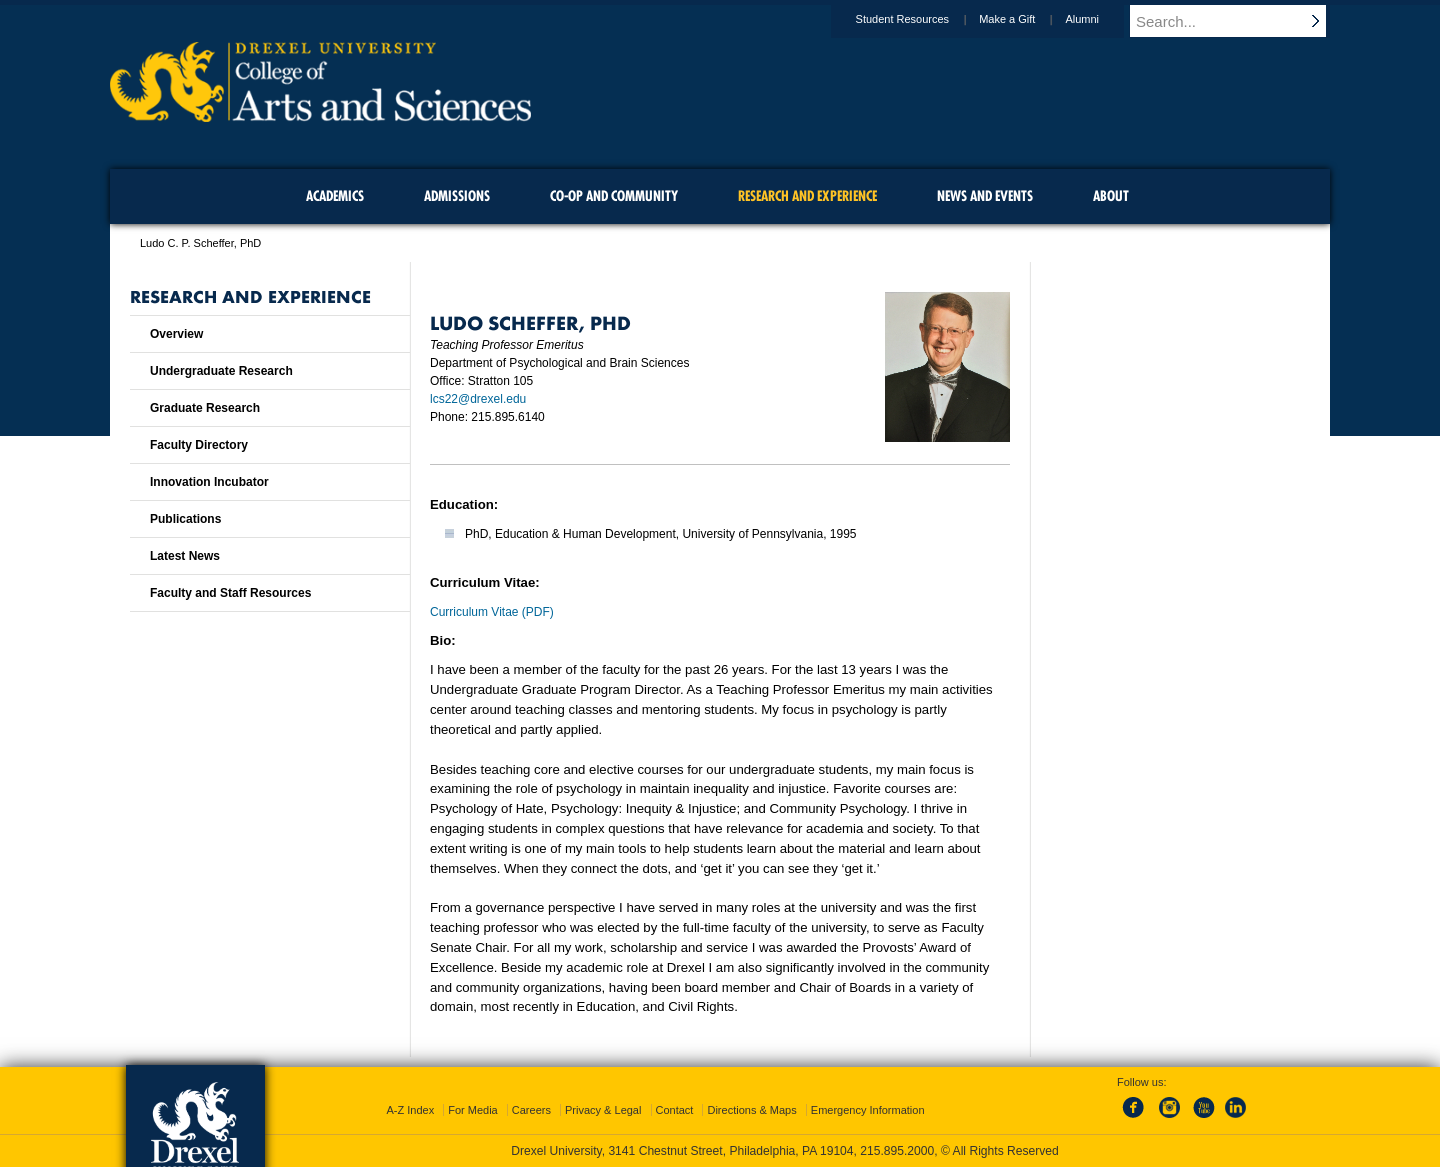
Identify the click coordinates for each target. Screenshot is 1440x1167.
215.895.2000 (897, 1151)
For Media (473, 1110)
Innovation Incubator (209, 482)
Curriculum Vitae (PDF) (492, 612)
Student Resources (922, 19)
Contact (675, 1110)
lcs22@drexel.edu (478, 399)
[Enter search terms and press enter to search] (1239, 21)
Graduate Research (205, 408)
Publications (185, 519)
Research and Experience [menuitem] (807, 196)
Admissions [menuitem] (457, 196)
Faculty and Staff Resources (230, 593)
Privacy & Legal (603, 1110)
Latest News (185, 556)
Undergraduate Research (221, 371)
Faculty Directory (199, 445)
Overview (176, 334)
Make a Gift (1026, 19)
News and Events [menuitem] (985, 196)
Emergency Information (868, 1110)
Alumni (1101, 19)
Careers (531, 1110)
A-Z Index (410, 1110)
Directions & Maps (751, 1110)
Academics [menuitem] (335, 196)
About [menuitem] (1111, 196)
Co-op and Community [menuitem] (614, 196)
